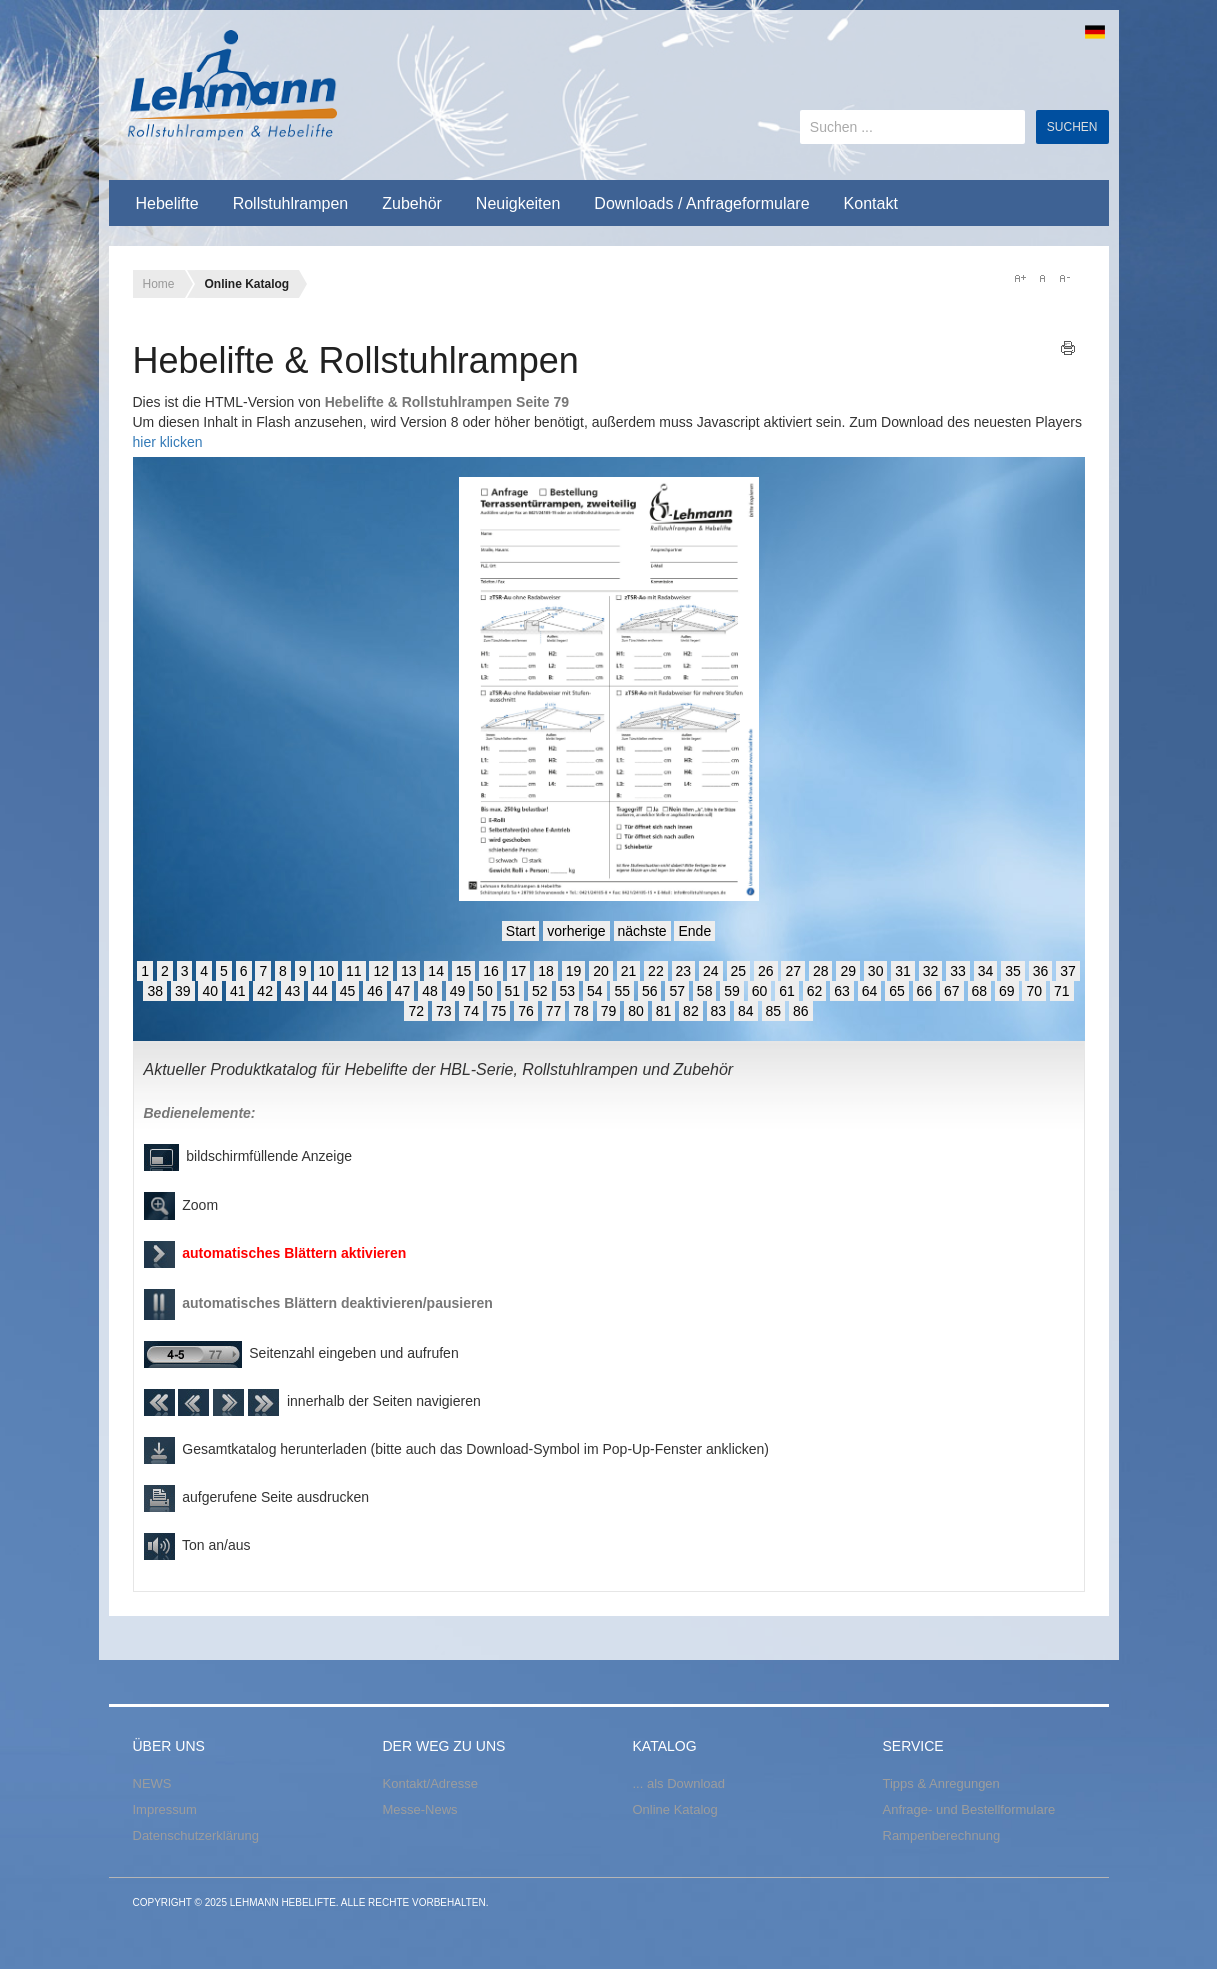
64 (870, 991)
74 (471, 1011)
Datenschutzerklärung (196, 1835)
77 (554, 1011)
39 (183, 991)
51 (513, 991)
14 (436, 971)
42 (265, 991)
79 (609, 1011)
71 (1062, 991)
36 (1041, 971)
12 (381, 971)
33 (958, 971)
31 (903, 971)
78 (581, 1011)
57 (677, 991)
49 (458, 991)
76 (526, 1011)
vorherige (576, 931)
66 (925, 991)
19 (574, 971)
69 (1007, 991)
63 (842, 991)
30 (876, 971)
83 (719, 1011)
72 (416, 1011)
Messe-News (420, 1809)
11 (354, 971)
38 (155, 991)
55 (622, 991)
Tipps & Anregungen (941, 1783)
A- (1064, 278)
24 (711, 971)
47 (403, 991)
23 (684, 971)
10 (326, 971)
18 (546, 971)
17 (519, 971)
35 (1013, 971)
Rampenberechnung (942, 1835)
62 (815, 991)
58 (705, 991)
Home (159, 284)
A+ (1020, 278)
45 (348, 991)
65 (897, 991)
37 (1068, 971)
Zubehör (412, 203)
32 (931, 971)
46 (375, 991)
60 (760, 991)
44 (320, 991)
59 (732, 991)
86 (801, 1011)
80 (636, 1011)
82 (691, 1011)
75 (499, 1011)
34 (986, 971)
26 (766, 971)
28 (821, 971)
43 (293, 991)
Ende (694, 931)
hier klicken (168, 442)
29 (848, 971)
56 (650, 991)
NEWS (152, 1783)
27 (793, 971)
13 (409, 971)
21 (629, 971)
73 (444, 1011)
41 (238, 991)
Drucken (1068, 348)
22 (656, 971)
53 (568, 991)
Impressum (165, 1809)
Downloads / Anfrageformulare (701, 203)
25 (739, 971)
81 (664, 1011)
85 (774, 1011)
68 (980, 991)
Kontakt (871, 203)
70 (1034, 991)
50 (485, 991)
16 (491, 971)
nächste (642, 931)
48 (430, 991)
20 (601, 971)
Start (521, 931)
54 (595, 991)
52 (540, 991)
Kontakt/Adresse (430, 1783)
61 (787, 991)
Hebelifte (167, 203)
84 (746, 1011)
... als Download (679, 1783)
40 (210, 991)
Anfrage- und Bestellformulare (969, 1809)
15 (464, 971)
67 (952, 991)
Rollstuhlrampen (291, 203)
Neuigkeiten (518, 203)
